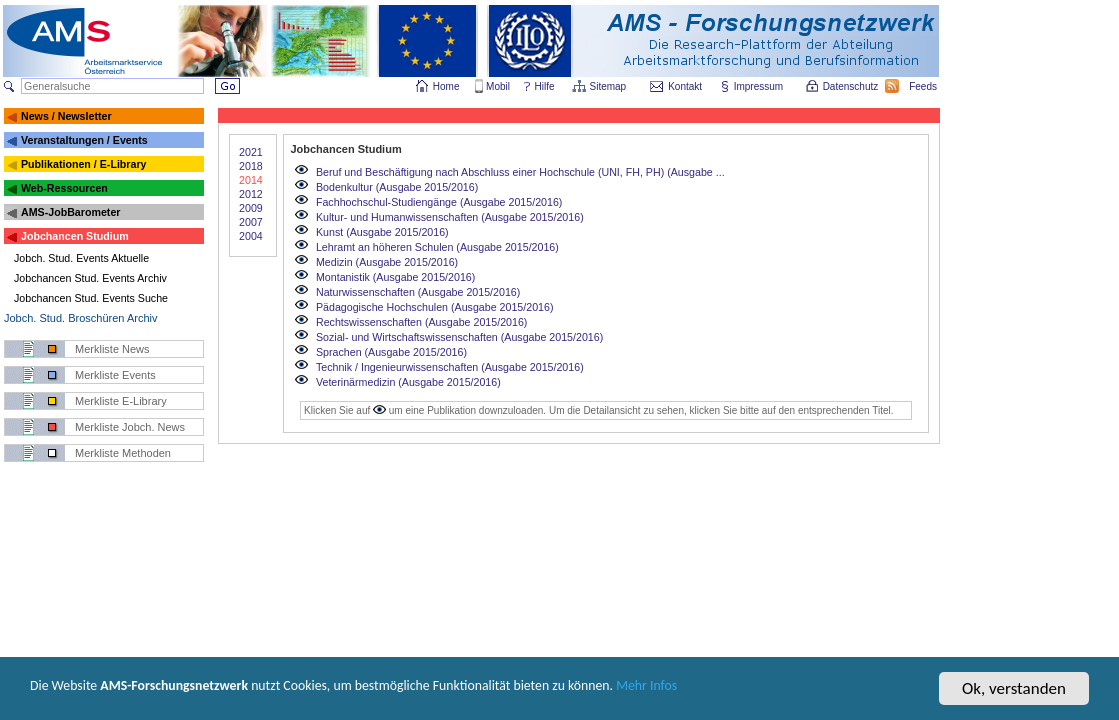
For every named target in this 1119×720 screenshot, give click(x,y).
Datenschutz (852, 86)
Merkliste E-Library (121, 401)
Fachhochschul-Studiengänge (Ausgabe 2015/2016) (439, 202)
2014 (251, 180)
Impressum (759, 86)
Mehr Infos (791, 698)
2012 (251, 194)
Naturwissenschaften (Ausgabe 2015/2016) (418, 292)
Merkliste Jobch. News (130, 427)
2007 (251, 222)
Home (446, 86)
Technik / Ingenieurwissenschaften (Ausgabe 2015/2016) (450, 367)
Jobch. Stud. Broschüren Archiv (80, 318)
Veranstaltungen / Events (84, 140)
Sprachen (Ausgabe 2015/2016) (391, 352)
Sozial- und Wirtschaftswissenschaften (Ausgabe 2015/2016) (459, 337)
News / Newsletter (66, 116)
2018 (251, 166)
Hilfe (545, 86)
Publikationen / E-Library (84, 164)
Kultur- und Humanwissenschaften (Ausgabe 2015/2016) (450, 217)
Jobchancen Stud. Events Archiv (90, 278)
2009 (251, 208)
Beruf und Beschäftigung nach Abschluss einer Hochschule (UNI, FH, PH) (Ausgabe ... (520, 172)
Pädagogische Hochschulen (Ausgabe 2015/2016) (435, 307)
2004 (251, 236)
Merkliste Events (115, 375)
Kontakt (685, 86)
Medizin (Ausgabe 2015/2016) (387, 262)
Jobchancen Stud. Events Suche (91, 298)
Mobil (498, 86)
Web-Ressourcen (64, 188)
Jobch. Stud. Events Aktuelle (81, 258)
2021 (251, 152)
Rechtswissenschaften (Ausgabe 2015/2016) (421, 322)
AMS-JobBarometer (70, 212)
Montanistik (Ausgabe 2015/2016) (395, 277)
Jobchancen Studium (75, 236)
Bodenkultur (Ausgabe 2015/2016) (397, 187)
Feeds (924, 86)
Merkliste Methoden (123, 453)
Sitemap (609, 86)
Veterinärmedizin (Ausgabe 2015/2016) (408, 382)
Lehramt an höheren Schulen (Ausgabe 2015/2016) (437, 247)
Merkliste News (112, 349)
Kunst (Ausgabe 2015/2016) (382, 232)
